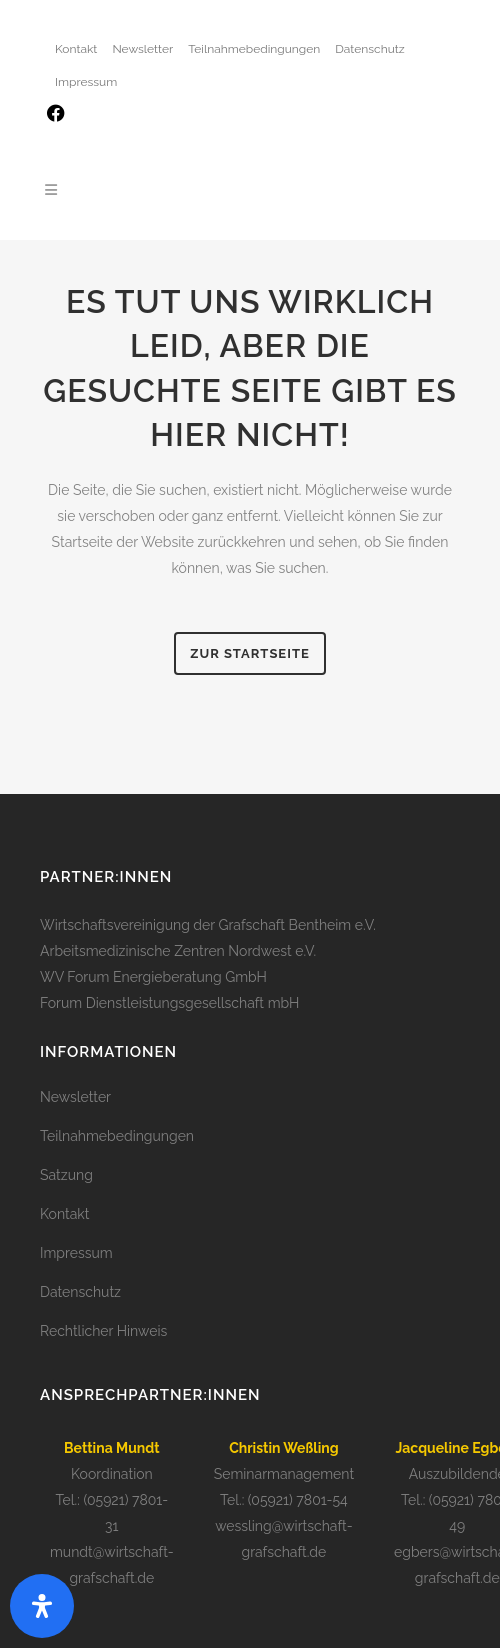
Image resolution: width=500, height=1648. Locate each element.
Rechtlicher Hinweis (103, 1331)
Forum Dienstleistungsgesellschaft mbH (169, 1003)
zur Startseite (250, 653)
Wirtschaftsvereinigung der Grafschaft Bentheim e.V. (208, 925)
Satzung (66, 1175)
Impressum (86, 82)
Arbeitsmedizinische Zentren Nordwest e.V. (178, 951)
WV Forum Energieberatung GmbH (153, 977)
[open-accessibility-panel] (42, 1606)
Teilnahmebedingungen (254, 49)
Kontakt (76, 49)
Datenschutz (369, 49)
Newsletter (142, 49)
